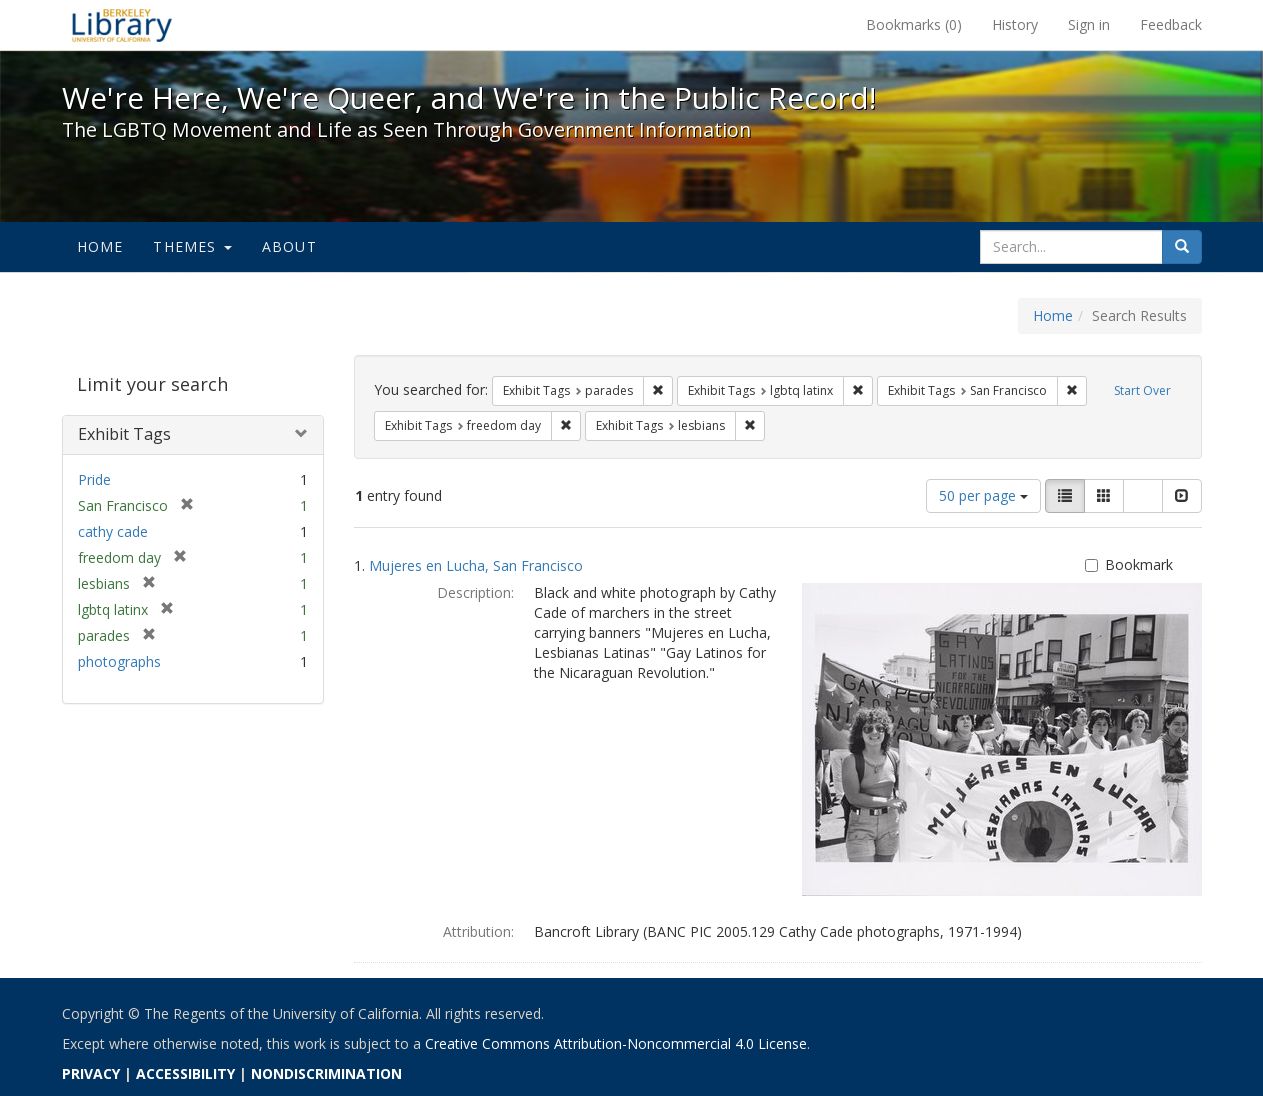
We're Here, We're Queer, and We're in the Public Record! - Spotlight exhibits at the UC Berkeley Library (122, 25)
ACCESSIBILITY (185, 1073)
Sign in (1089, 24)
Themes (192, 246)
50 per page (983, 495)
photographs (119, 661)
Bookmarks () (914, 24)
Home (100, 246)
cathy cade (113, 531)
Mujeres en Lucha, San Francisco (476, 565)
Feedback (1171, 24)
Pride (94, 479)
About (289, 246)
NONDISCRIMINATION (326, 1073)
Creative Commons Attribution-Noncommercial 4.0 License (616, 1043)
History (1015, 24)
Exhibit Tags (124, 434)
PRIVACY (91, 1073)
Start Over (1142, 390)
